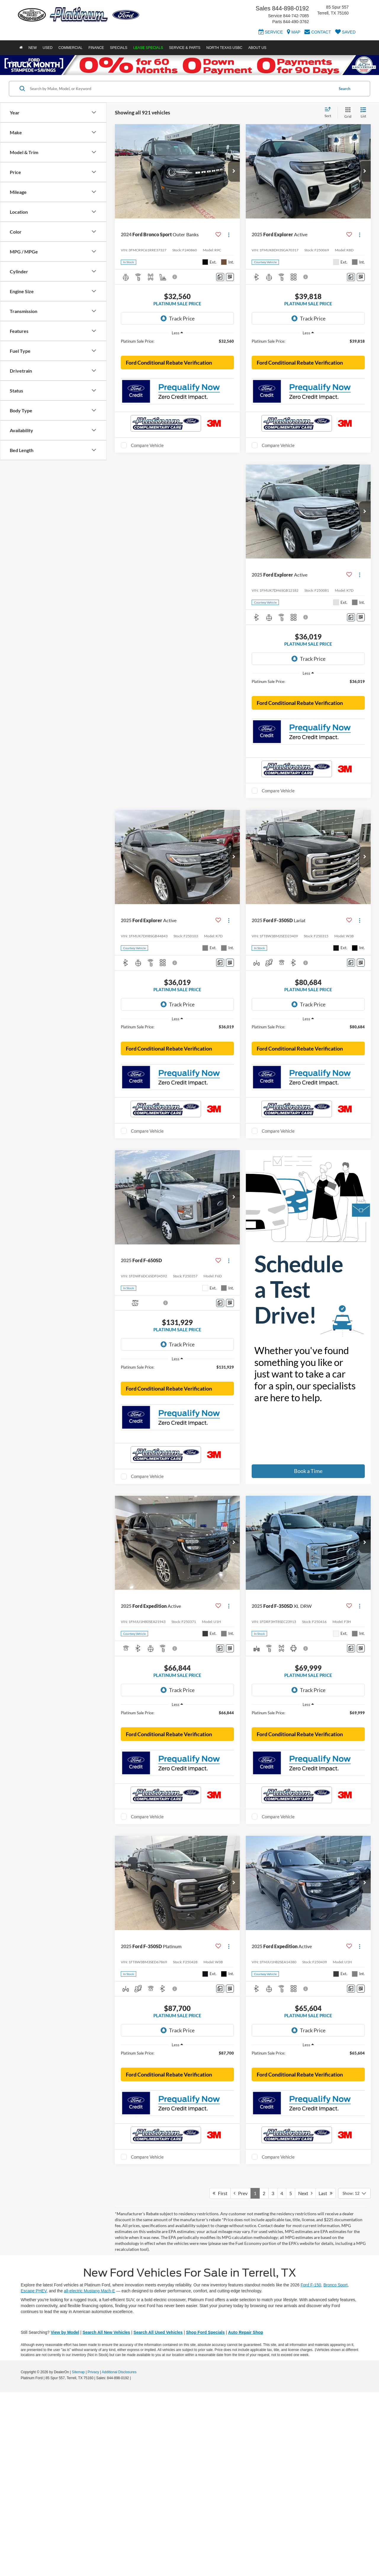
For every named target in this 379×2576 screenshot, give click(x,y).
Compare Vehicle (147, 477)
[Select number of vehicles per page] (354, 2377)
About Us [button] (257, 48)
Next (305, 2377)
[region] (177, 344)
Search (344, 88)
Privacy (93, 2556)
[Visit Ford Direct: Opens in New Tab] (133, 2562)
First (220, 2377)
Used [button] (47, 48)
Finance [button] (96, 48)
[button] (234, 171)
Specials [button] (118, 48)
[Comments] (220, 277)
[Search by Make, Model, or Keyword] (181, 89)
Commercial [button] (70, 48)
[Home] (20, 47)
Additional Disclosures (119, 2556)
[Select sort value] (330, 113)
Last (326, 2377)
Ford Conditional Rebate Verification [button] (169, 395)
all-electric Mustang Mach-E (89, 2474)
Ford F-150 (311, 2468)
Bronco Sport (335, 2468)
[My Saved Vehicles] (345, 33)
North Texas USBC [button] (224, 48)
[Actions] (229, 234)
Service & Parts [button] (184, 48)
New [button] (32, 48)
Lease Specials (148, 48)
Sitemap (78, 2556)
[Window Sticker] (230, 277)
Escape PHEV (33, 2474)
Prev (241, 2377)
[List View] (363, 113)
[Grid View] (347, 113)
